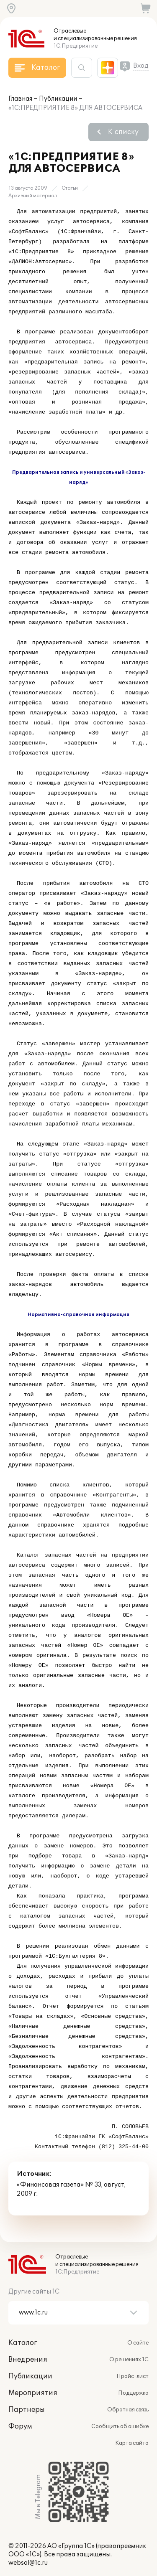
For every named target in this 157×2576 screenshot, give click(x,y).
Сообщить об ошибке (120, 2426)
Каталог (22, 2343)
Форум (20, 2426)
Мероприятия (32, 2393)
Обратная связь (128, 2409)
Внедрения (27, 2359)
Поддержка (133, 2393)
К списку (123, 132)
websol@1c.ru (28, 2562)
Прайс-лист (132, 2376)
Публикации (58, 98)
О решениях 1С (129, 2359)
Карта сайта (132, 2443)
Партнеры (26, 2410)
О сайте (138, 2343)
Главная (20, 98)
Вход (141, 65)
